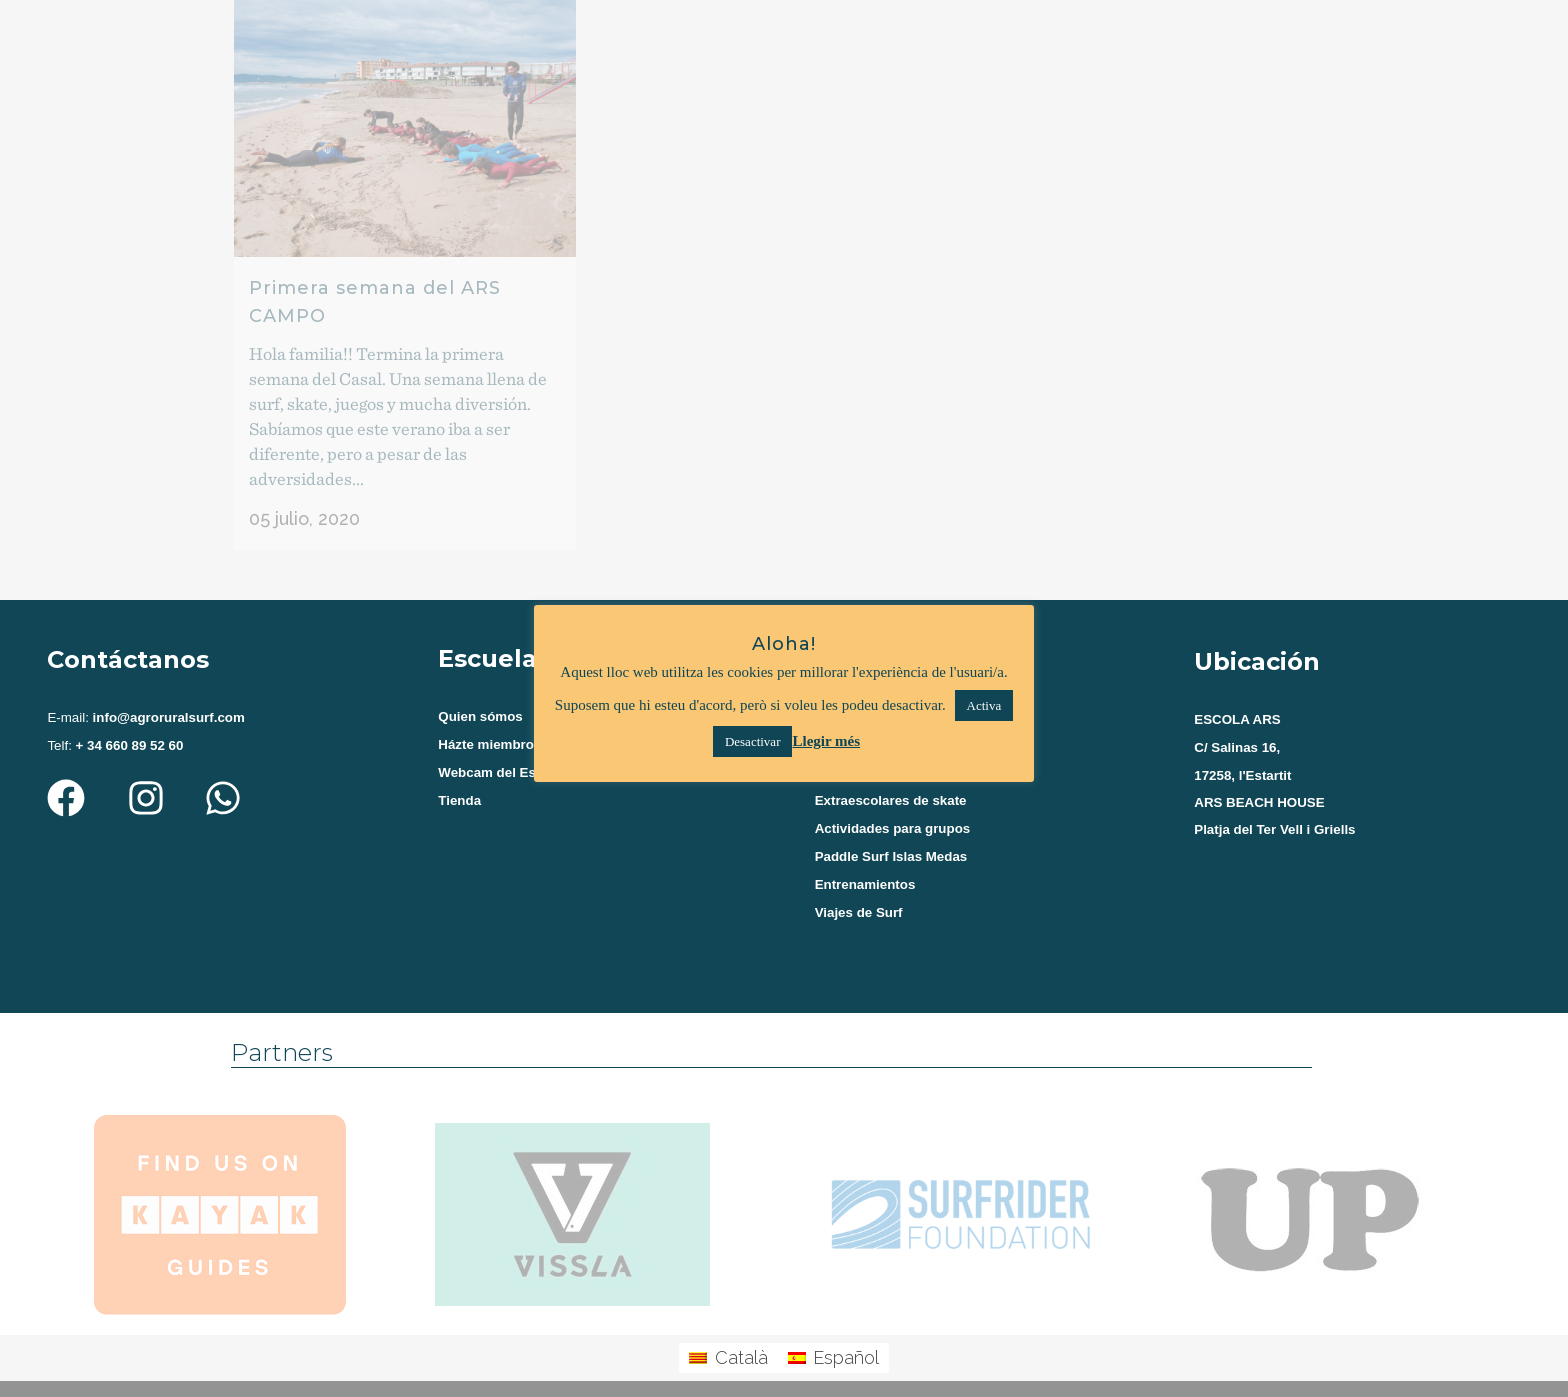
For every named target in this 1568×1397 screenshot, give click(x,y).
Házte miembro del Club (514, 725)
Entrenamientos (865, 870)
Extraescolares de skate (891, 783)
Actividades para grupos (893, 812)
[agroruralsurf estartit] (1356, 899)
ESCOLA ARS (1237, 699)
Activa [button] (984, 705)
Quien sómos (480, 696)
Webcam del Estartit (501, 754)
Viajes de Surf (859, 899)
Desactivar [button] (753, 741)
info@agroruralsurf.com (167, 697)
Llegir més (826, 741)
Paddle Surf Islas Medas (891, 841)
